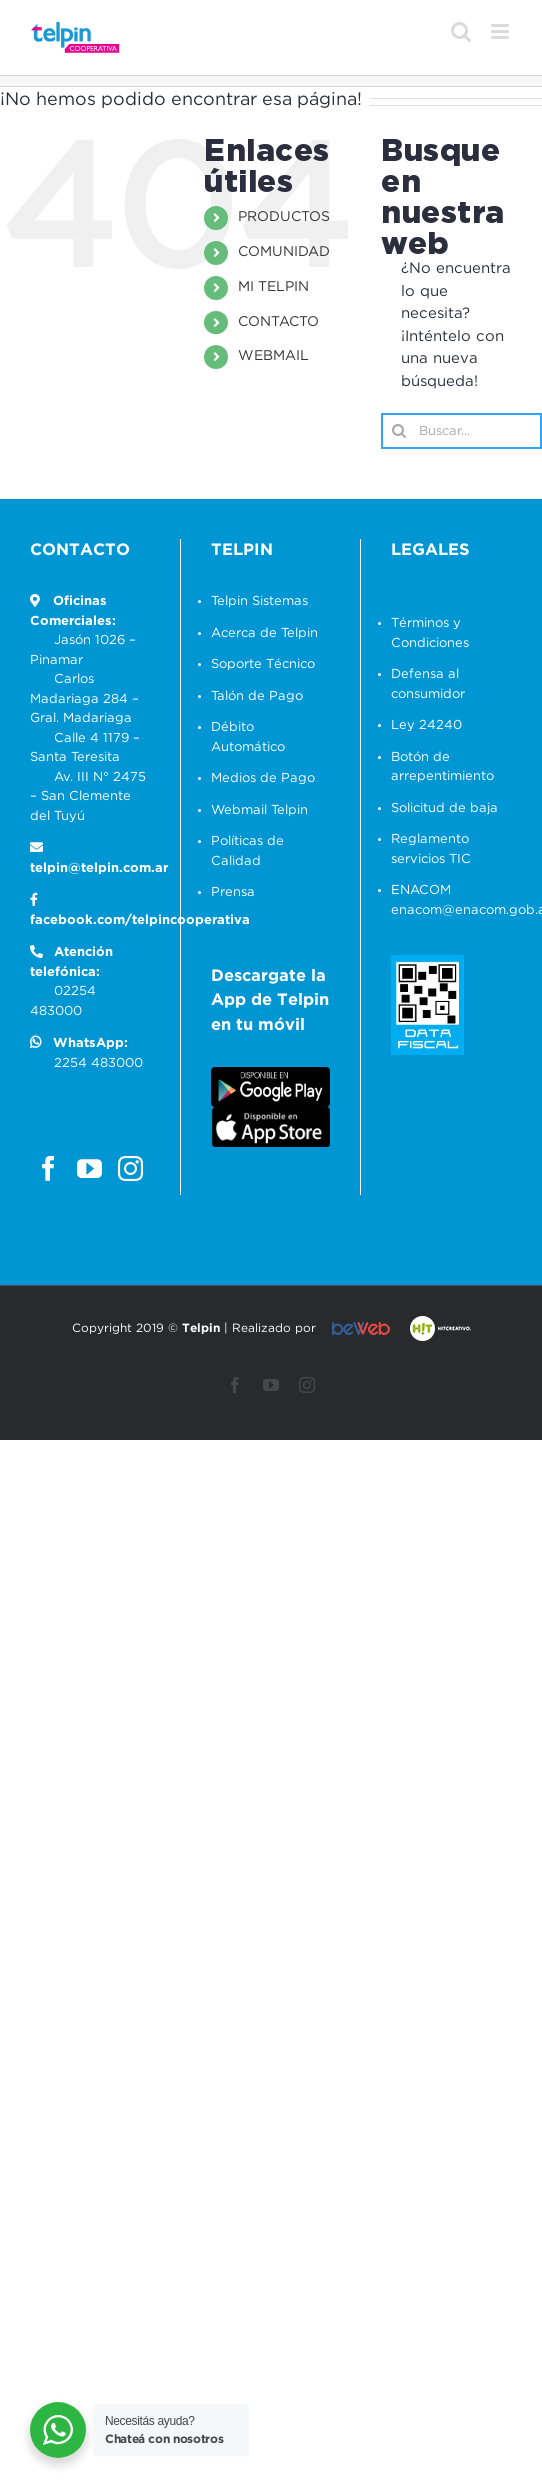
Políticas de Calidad (247, 851)
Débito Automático (248, 737)
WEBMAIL (273, 356)
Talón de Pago (257, 696)
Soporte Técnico (263, 664)
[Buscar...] (461, 431)
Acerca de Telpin (264, 633)
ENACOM (421, 890)
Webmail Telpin (259, 810)
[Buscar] (399, 431)
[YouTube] (89, 1168)
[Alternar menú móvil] (501, 31)
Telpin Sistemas (259, 601)
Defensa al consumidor (428, 684)
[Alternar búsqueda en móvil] (461, 31)
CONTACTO (278, 322)
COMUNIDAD (284, 252)
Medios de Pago (263, 778)
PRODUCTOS (284, 217)
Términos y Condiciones (430, 633)
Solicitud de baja (444, 808)
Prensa (233, 892)
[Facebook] (48, 1168)
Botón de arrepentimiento (442, 767)
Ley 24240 (426, 725)
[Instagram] (130, 1168)
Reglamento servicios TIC (431, 849)
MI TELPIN (273, 287)
